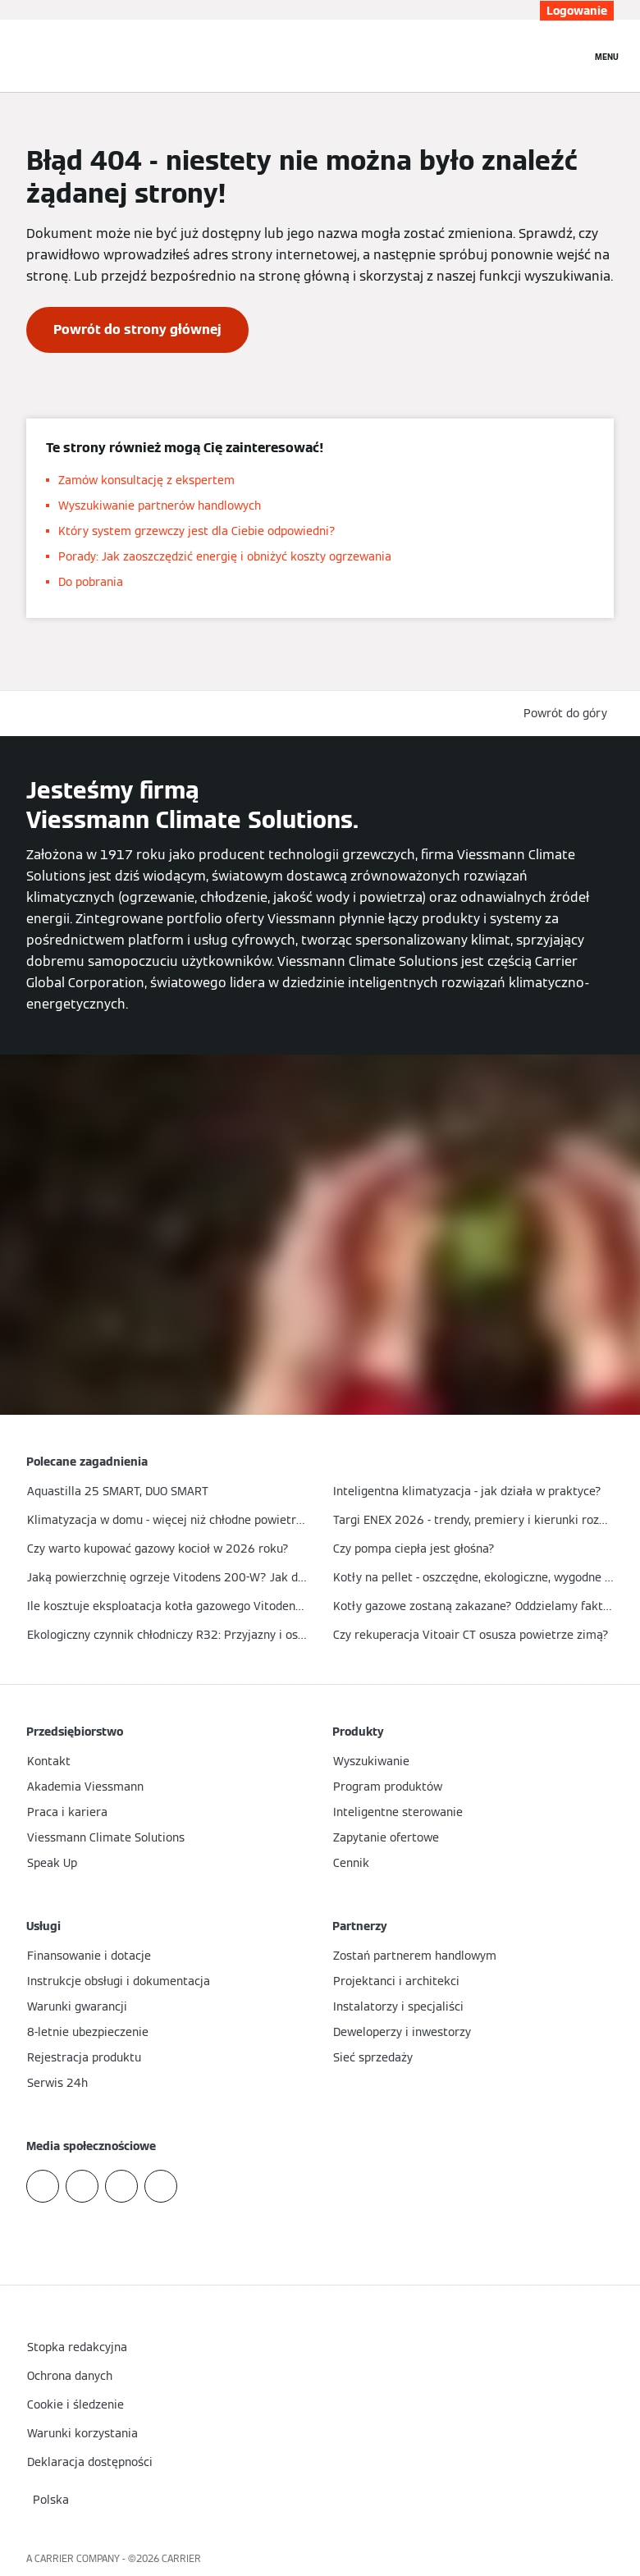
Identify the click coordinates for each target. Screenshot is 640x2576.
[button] (568, 713)
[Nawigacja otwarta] (607, 55)
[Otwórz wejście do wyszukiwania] (570, 55)
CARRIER (181, 2558)
